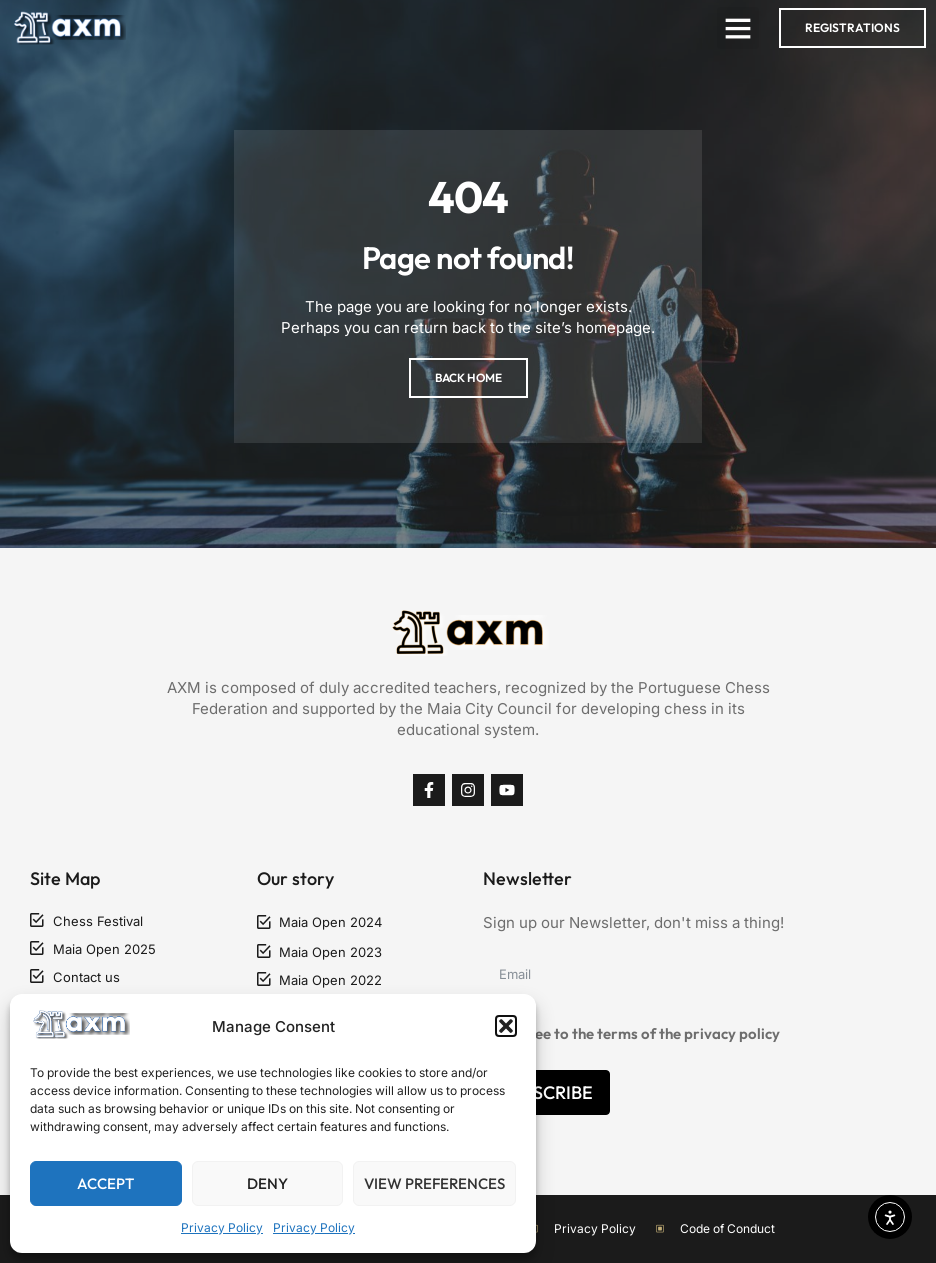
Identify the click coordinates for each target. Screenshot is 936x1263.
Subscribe (546, 1092)
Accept (105, 1183)
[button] (506, 1026)
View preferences (434, 1183)
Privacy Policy (222, 1227)
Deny (267, 1183)
